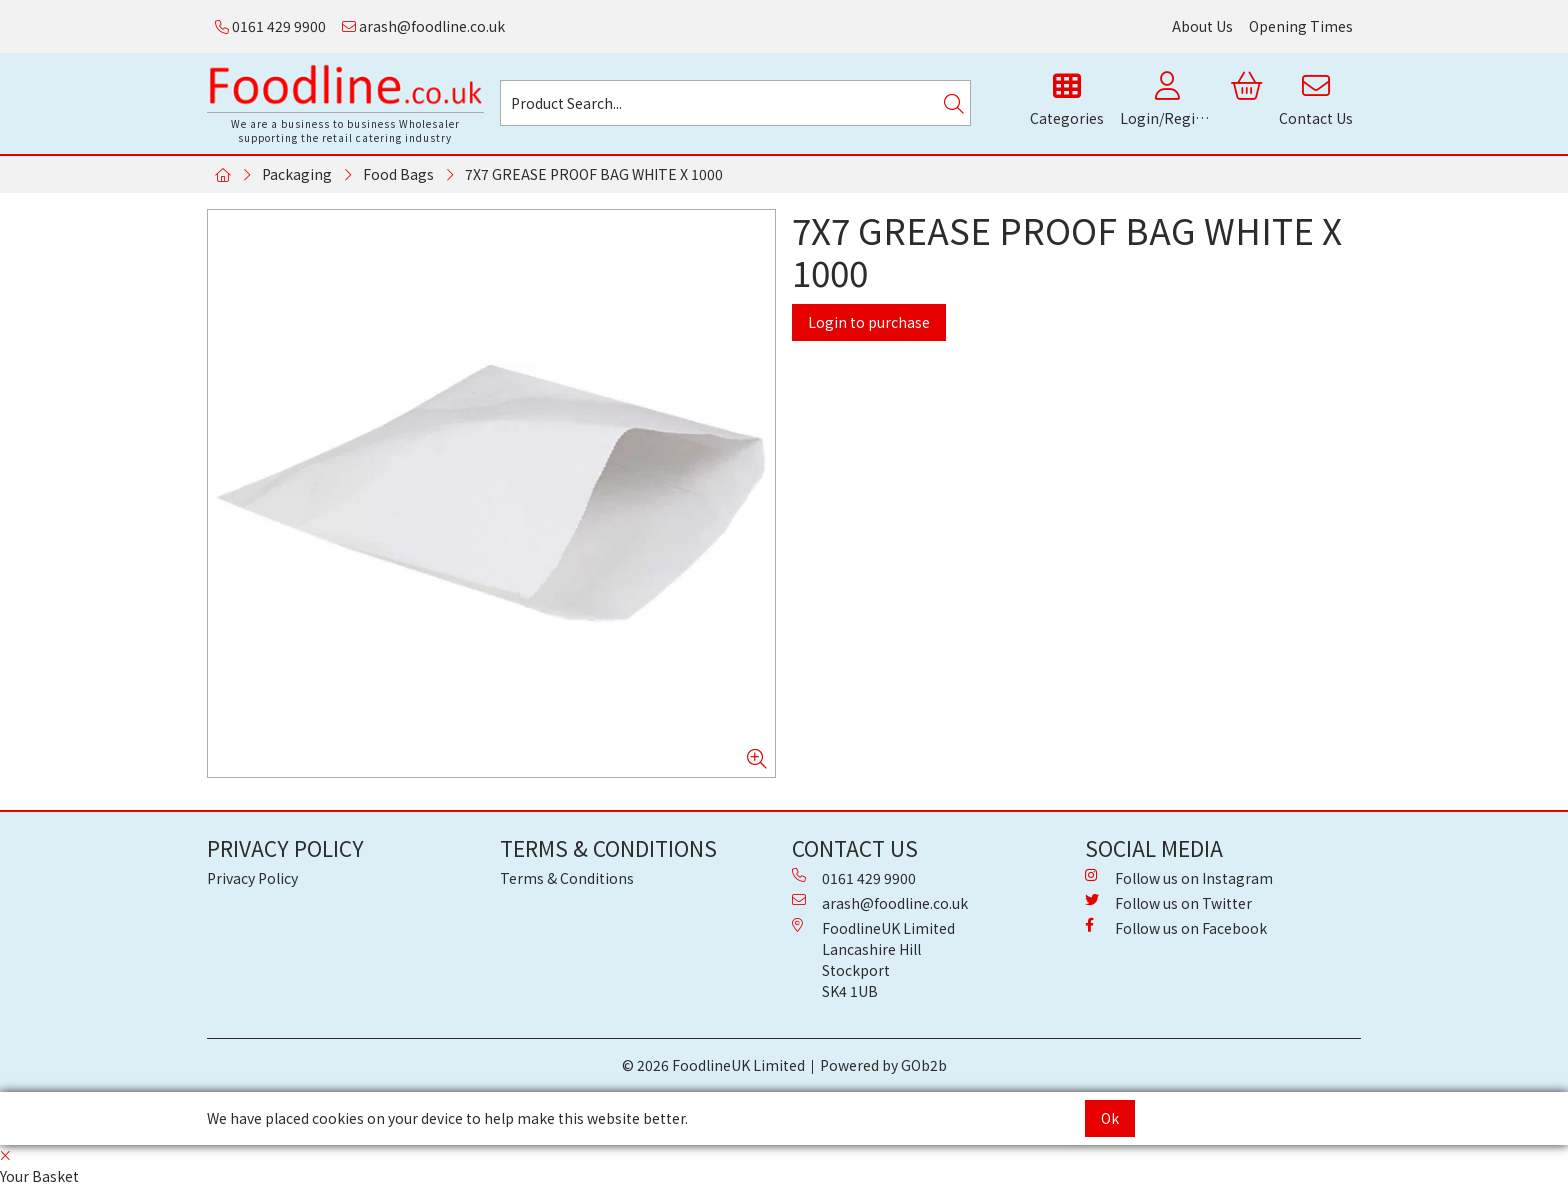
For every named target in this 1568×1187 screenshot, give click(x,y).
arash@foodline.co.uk (423, 26)
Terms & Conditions (567, 878)
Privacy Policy (252, 878)
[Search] (954, 103)
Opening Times (1301, 26)
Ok (1110, 1118)
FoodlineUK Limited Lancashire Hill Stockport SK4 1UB (873, 959)
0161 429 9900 (270, 26)
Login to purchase (869, 322)
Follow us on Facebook (1176, 928)
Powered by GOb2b (883, 1065)
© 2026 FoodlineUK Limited (713, 1065)
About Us (1202, 26)
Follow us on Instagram (1179, 878)
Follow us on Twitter (1168, 903)
